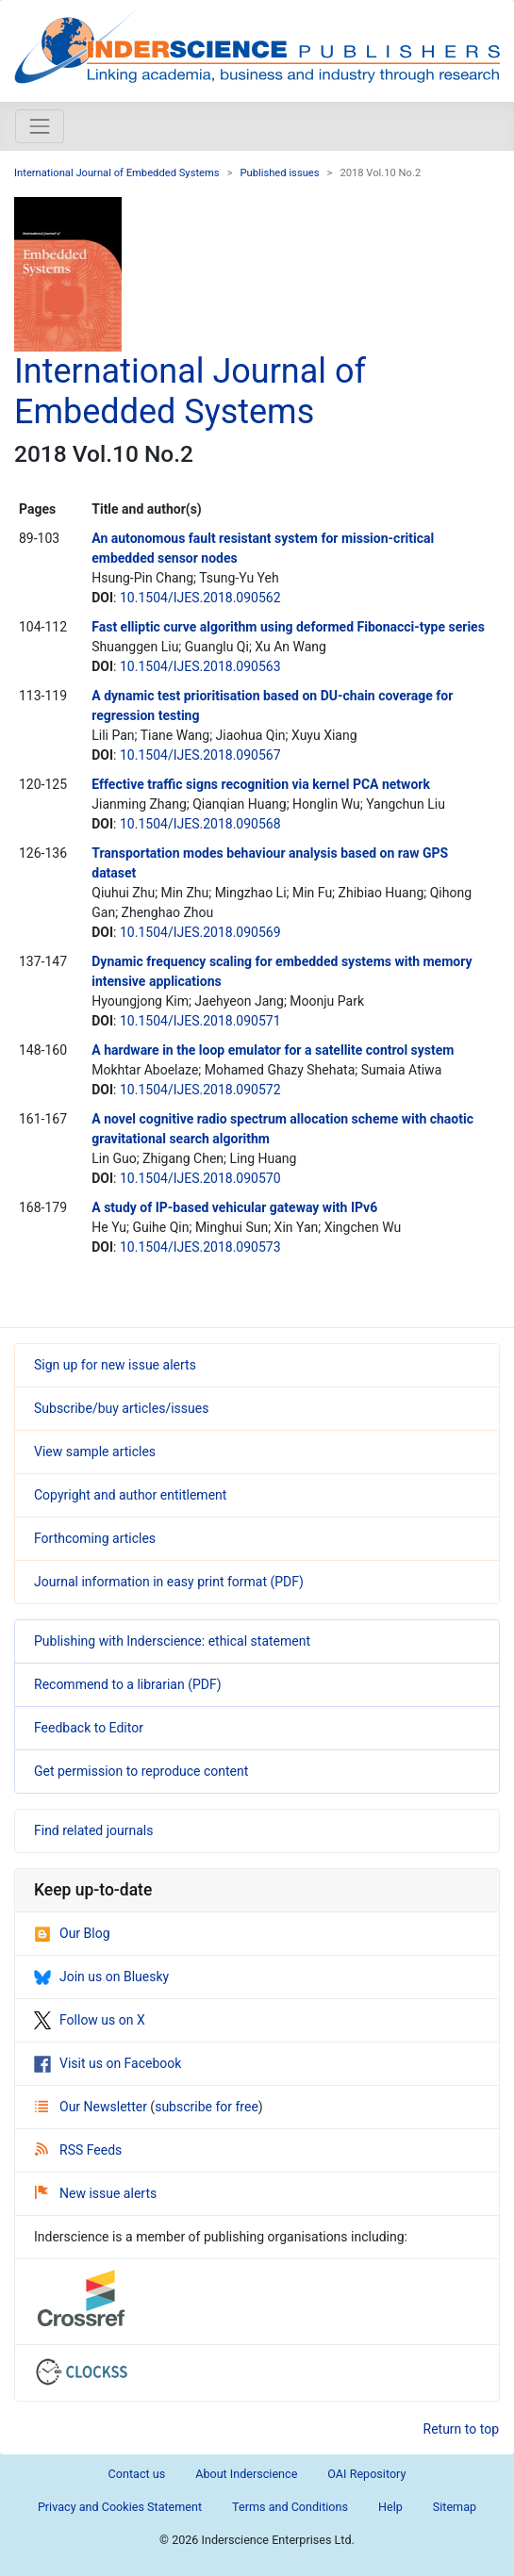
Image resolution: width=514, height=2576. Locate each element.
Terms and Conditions (290, 2507)
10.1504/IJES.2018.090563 (200, 666)
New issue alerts (96, 2193)
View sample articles (95, 1451)
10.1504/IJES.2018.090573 (200, 1247)
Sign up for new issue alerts (115, 1364)
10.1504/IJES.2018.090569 (200, 932)
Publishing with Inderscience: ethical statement (172, 1641)
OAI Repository (366, 2474)
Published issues (279, 173)
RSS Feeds (78, 2150)
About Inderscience (246, 2474)
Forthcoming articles (95, 1538)
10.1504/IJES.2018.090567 (200, 755)
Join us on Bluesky (101, 1976)
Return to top (461, 2429)
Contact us (137, 2474)
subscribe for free (206, 2106)
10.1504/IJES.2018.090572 (200, 1089)
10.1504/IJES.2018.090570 (200, 1178)
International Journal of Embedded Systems (117, 173)
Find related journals (93, 1830)
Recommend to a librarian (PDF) (128, 1684)
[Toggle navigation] (39, 126)
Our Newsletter (92, 2106)
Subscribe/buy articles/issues (121, 1408)
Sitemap (454, 2507)
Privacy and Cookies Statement (120, 2507)
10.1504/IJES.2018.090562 (200, 597)
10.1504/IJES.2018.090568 (200, 823)
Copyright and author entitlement (130, 1494)
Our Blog (72, 1933)
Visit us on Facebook (107, 2063)
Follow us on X (89, 2019)
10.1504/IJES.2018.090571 (200, 1020)
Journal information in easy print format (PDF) (169, 1581)
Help (390, 2507)
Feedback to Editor (88, 1727)
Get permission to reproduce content (141, 1771)
